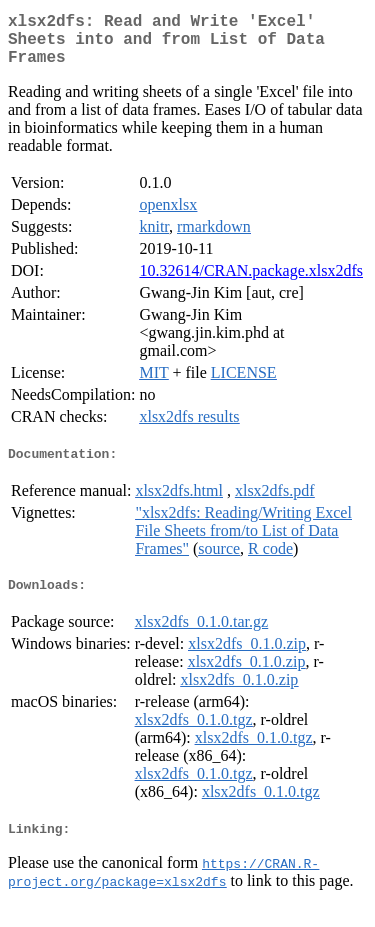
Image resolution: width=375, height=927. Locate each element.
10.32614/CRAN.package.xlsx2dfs (251, 282)
